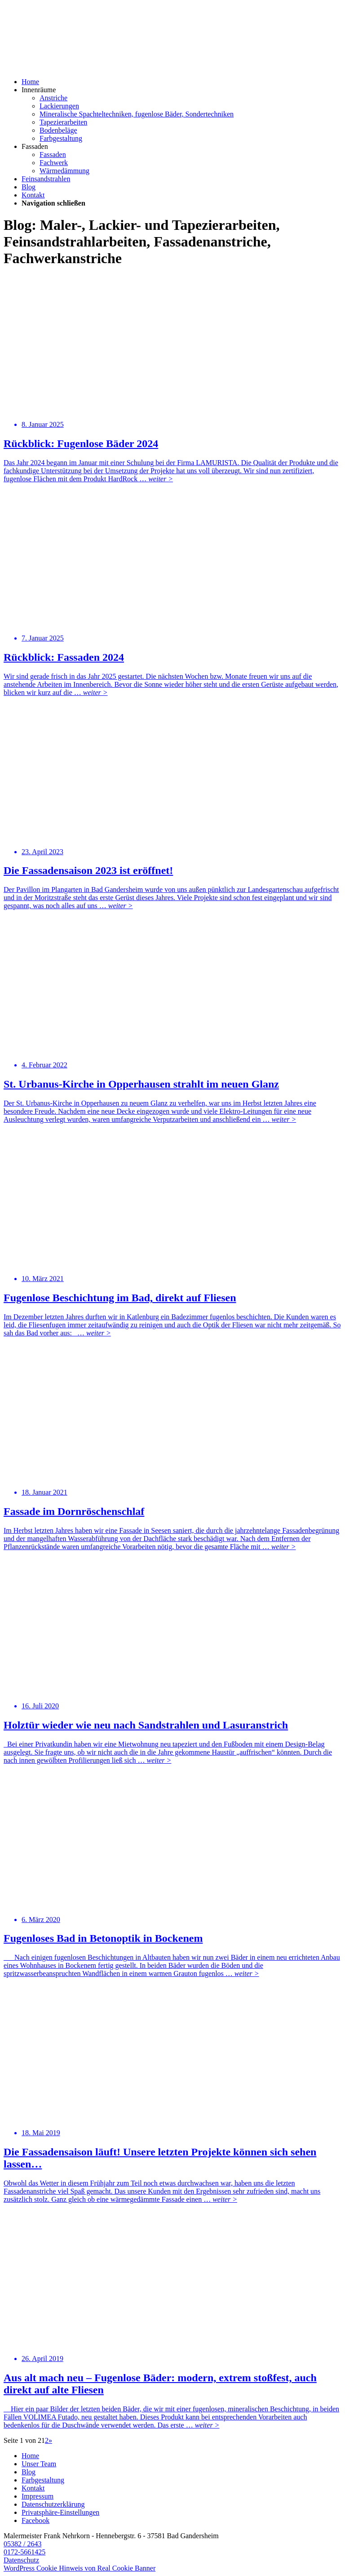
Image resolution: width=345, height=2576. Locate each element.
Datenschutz (21, 2560)
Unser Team (39, 2464)
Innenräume (39, 90)
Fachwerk (54, 162)
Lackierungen (59, 106)
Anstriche (53, 98)
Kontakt (33, 195)
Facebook (35, 2520)
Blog (28, 187)
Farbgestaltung (61, 138)
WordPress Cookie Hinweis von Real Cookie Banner (79, 2568)
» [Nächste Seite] (50, 2440)
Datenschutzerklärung (53, 2504)
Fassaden (35, 146)
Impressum (37, 2496)
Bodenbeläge (58, 130)
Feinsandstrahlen (46, 179)
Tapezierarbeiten (63, 122)
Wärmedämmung (64, 171)
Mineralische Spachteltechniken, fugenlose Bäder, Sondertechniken (137, 114)
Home (30, 81)
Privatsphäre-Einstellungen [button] (60, 2512)
